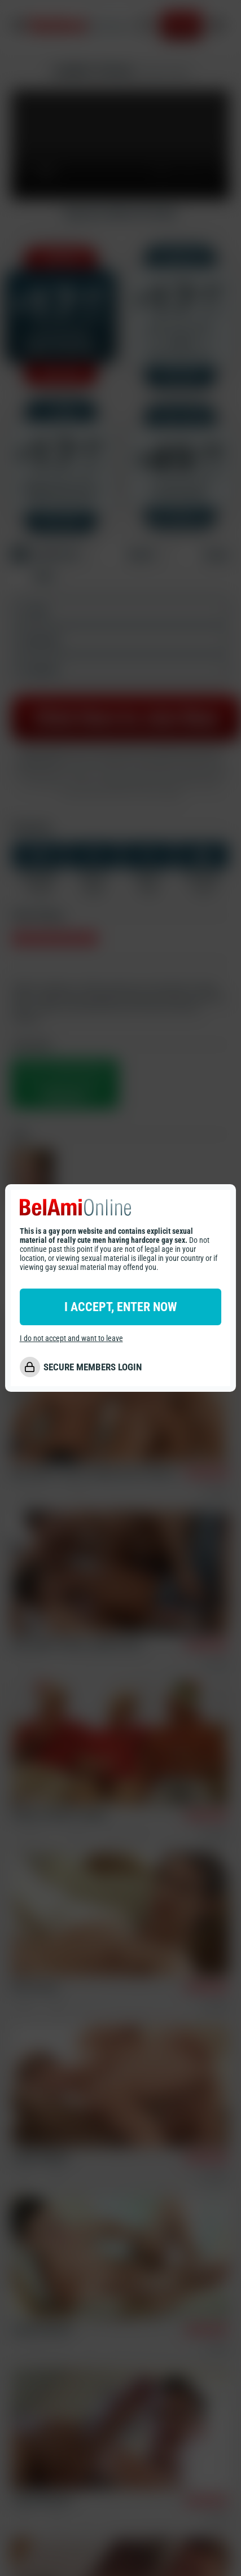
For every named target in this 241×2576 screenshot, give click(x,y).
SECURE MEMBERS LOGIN (92, 1367)
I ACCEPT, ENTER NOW (120, 1307)
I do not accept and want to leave (71, 1338)
